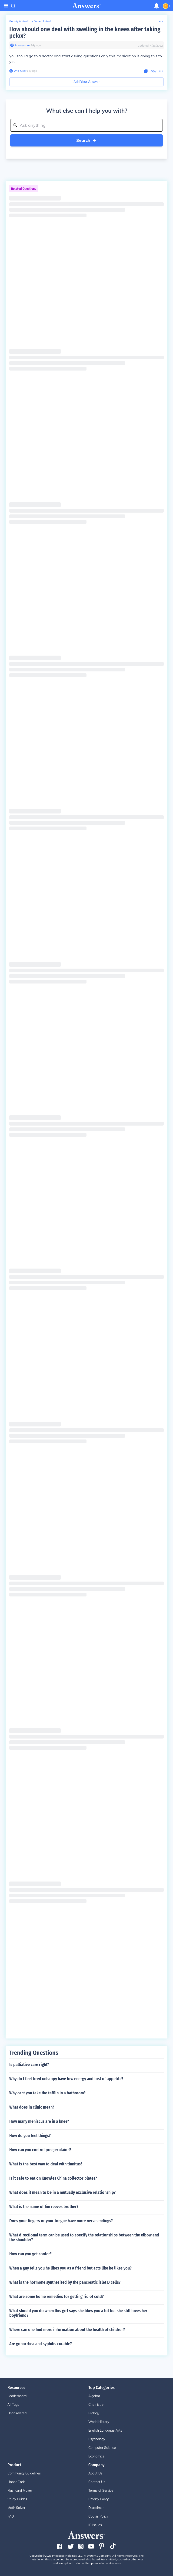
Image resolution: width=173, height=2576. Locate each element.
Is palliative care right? (29, 2064)
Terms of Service (100, 2490)
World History (98, 2422)
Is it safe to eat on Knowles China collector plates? (53, 2178)
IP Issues (95, 2525)
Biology (93, 2413)
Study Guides (17, 2499)
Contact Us (96, 2482)
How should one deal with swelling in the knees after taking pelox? (84, 32)
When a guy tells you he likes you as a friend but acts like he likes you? (70, 2268)
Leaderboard (17, 2396)
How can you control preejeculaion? (40, 2149)
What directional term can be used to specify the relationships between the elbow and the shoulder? (84, 2237)
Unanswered (17, 2413)
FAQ (10, 2516)
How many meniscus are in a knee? (39, 2121)
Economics (96, 2456)
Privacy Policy (98, 2499)
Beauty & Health (19, 21)
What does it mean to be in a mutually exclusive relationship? (62, 2192)
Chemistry (95, 2404)
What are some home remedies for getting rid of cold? (56, 2296)
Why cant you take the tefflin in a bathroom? (47, 2093)
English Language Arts (105, 2430)
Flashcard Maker (19, 2490)
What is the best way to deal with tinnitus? (45, 2164)
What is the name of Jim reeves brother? (43, 2206)
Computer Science (102, 2448)
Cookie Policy (98, 2516)
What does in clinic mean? (31, 2107)
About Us (95, 2473)
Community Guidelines (24, 2473)
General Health (43, 21)
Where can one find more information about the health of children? (67, 2329)
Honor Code (16, 2482)
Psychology (96, 2439)
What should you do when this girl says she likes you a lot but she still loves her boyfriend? (78, 2313)
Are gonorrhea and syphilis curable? (40, 2343)
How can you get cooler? (30, 2253)
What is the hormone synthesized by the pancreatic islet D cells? (64, 2282)
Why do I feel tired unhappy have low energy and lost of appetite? (66, 2078)
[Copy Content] (150, 71)
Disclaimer (96, 2508)
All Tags (13, 2404)
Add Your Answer (86, 82)
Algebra (94, 2396)
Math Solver (16, 2508)
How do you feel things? (30, 2135)
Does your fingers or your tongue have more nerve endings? (61, 2220)
